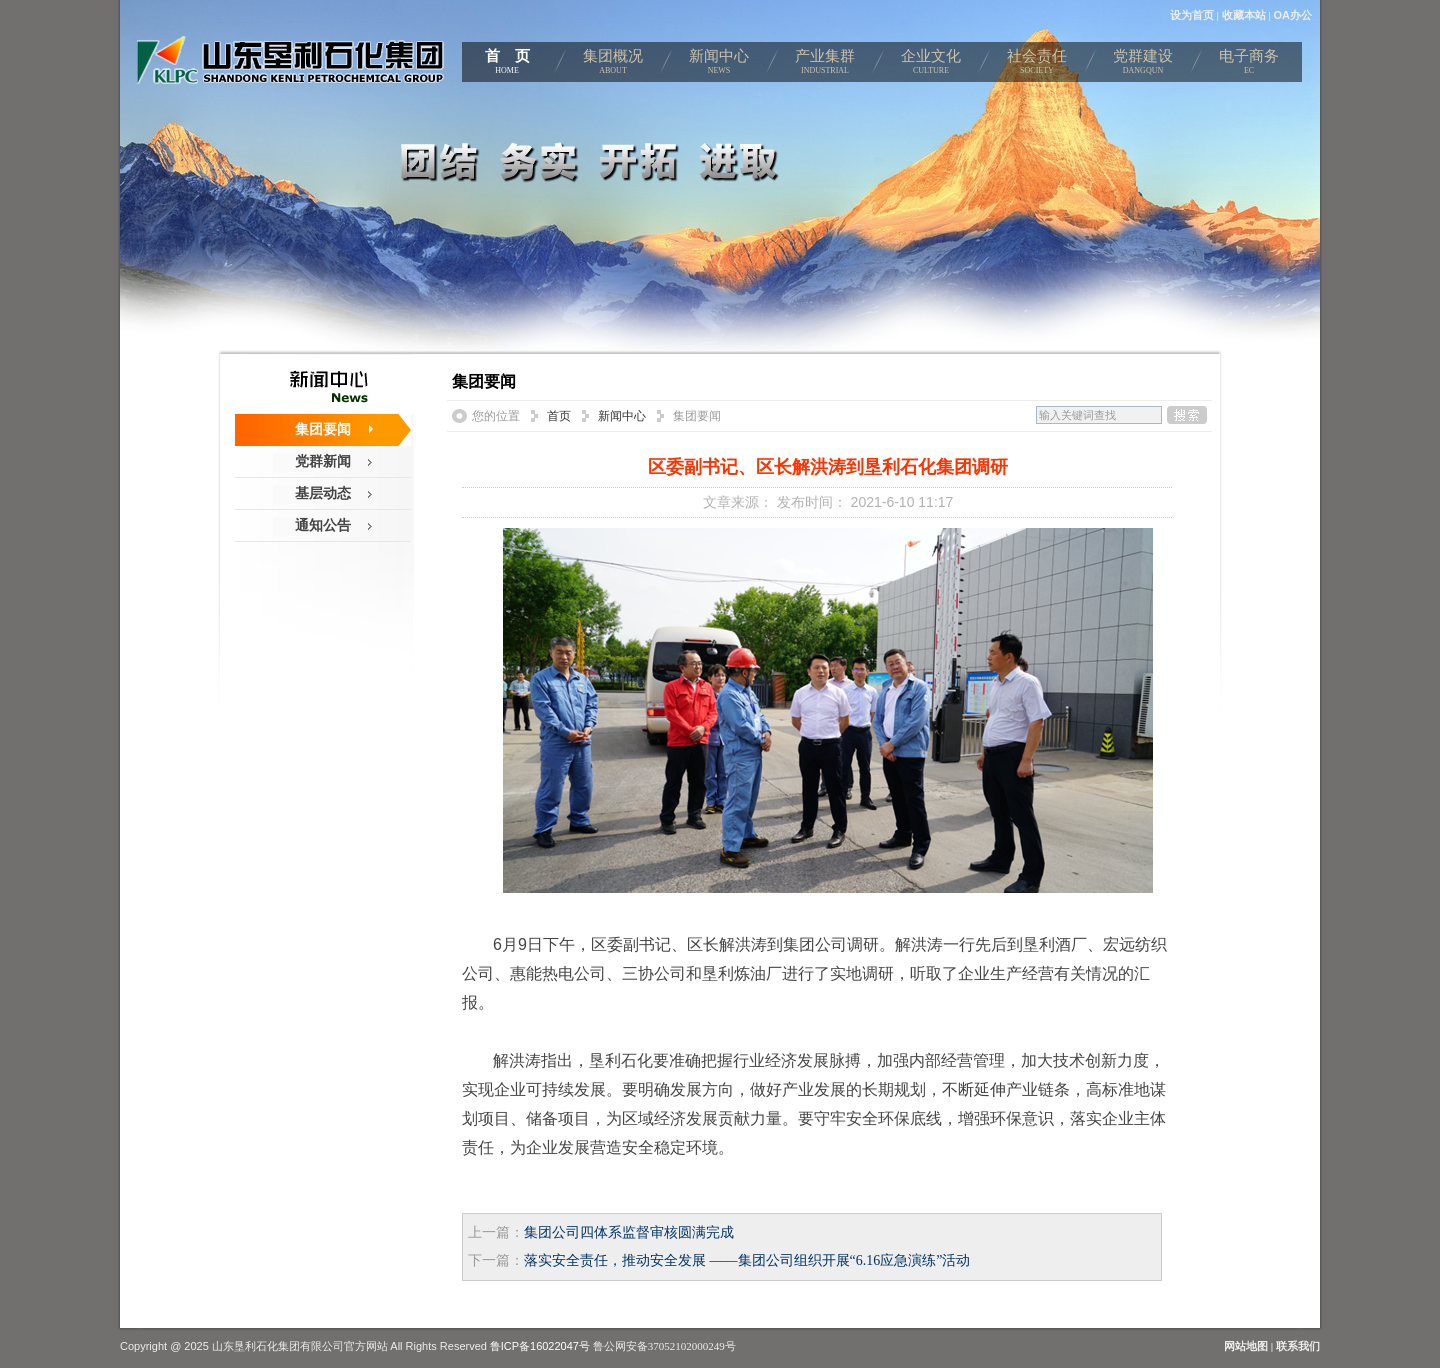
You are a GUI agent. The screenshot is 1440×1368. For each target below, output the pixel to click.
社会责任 (1037, 65)
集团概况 (613, 65)
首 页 (507, 65)
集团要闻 (323, 429)
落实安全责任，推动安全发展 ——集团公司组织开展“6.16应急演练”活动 (747, 1260)
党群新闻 (323, 461)
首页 (559, 416)
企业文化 (931, 65)
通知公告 (323, 525)
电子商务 (1249, 65)
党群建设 (1143, 65)
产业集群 (825, 65)
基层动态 (323, 493)
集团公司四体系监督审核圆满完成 (629, 1232)
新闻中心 (719, 65)
